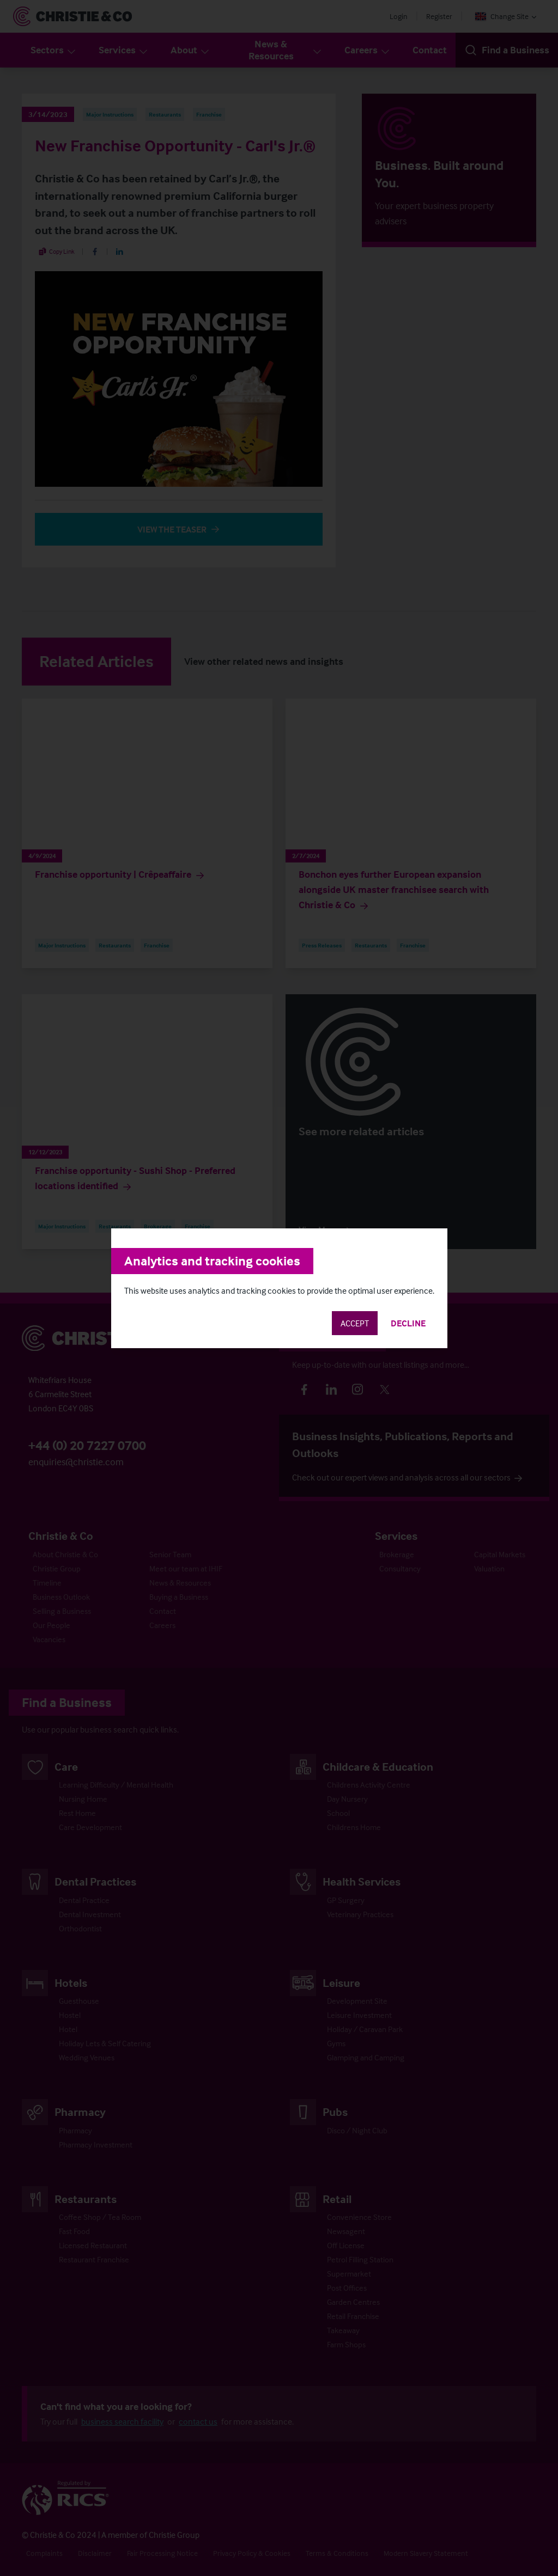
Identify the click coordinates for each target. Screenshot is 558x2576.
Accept (355, 1323)
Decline (408, 1323)
